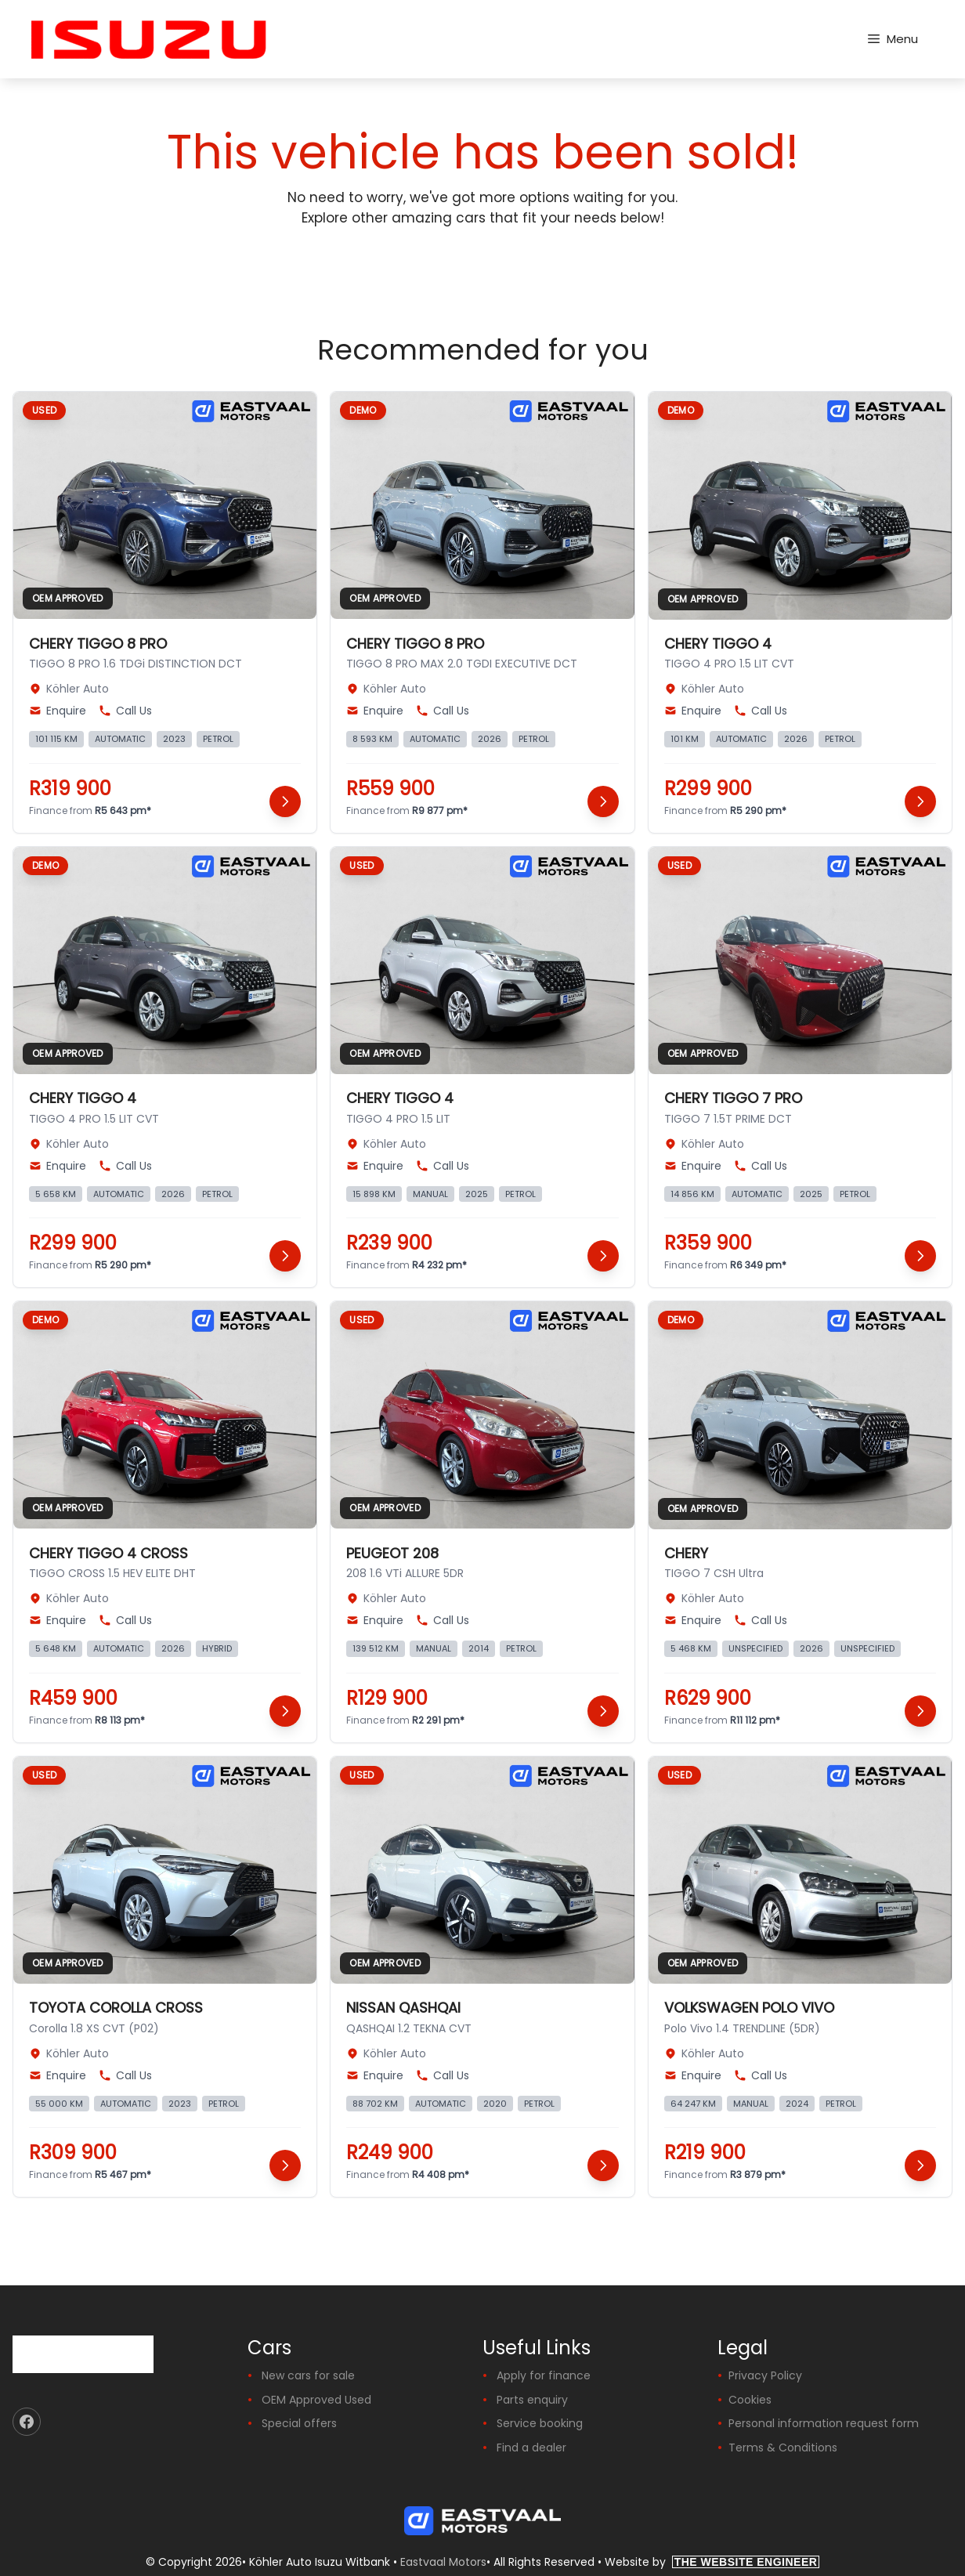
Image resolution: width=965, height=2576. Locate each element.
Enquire (57, 710)
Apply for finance (544, 2375)
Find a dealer (531, 2447)
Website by (712, 2562)
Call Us (125, 710)
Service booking (540, 2423)
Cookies (750, 2400)
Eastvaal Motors (443, 2562)
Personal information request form (823, 2423)
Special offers (299, 2423)
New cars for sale (308, 2375)
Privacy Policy (765, 2375)
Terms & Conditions (782, 2447)
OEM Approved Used (316, 2400)
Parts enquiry (532, 2400)
